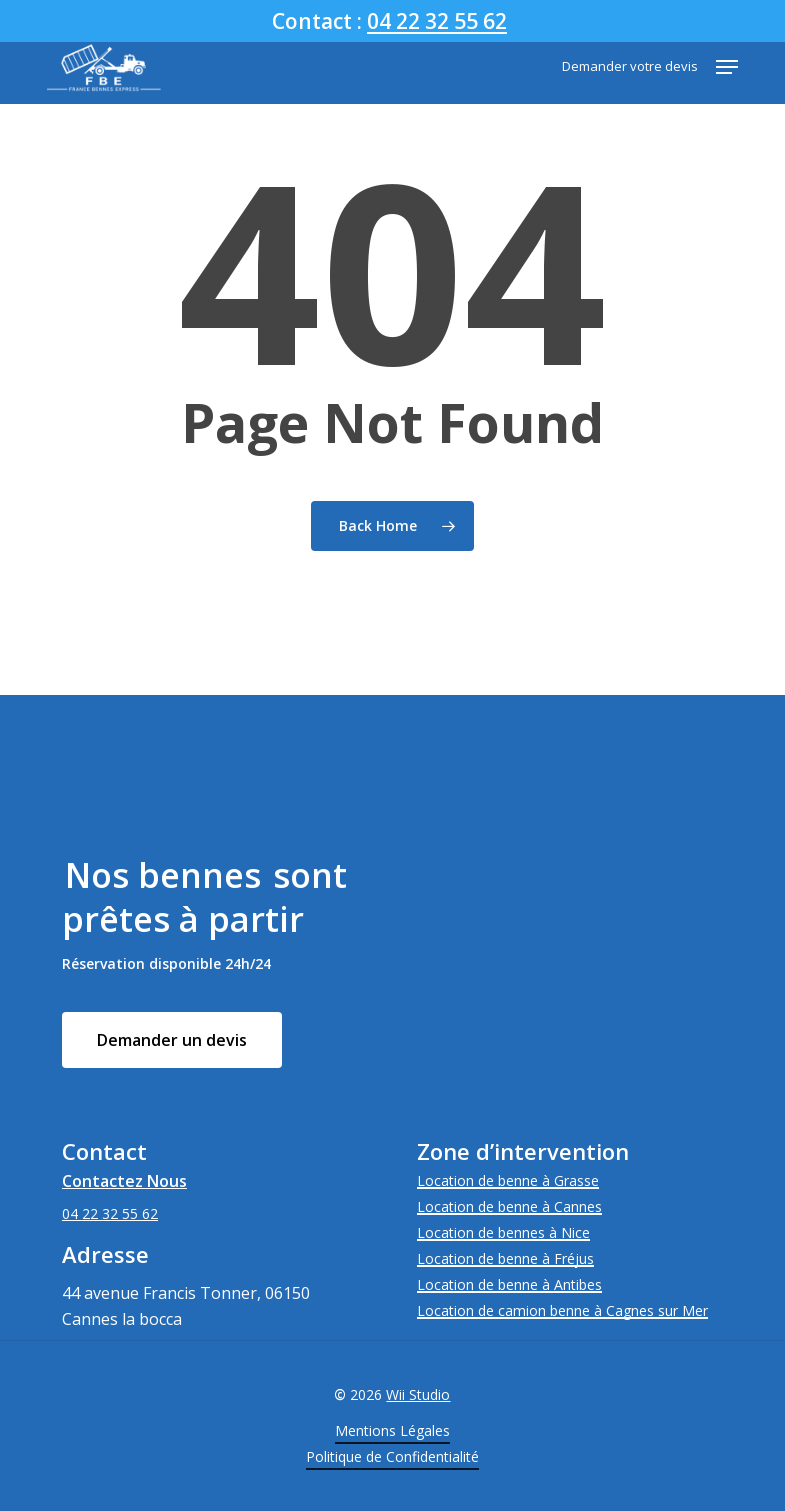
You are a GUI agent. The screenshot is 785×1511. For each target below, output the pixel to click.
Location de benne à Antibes (509, 1284)
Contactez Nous (124, 1181)
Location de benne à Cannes (509, 1206)
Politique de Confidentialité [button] (392, 1456)
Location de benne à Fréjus (505, 1258)
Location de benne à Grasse (508, 1180)
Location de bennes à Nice (503, 1232)
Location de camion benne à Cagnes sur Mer (562, 1310)
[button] (727, 67)
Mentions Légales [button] (392, 1430)
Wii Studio (418, 1394)
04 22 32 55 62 (437, 21)
